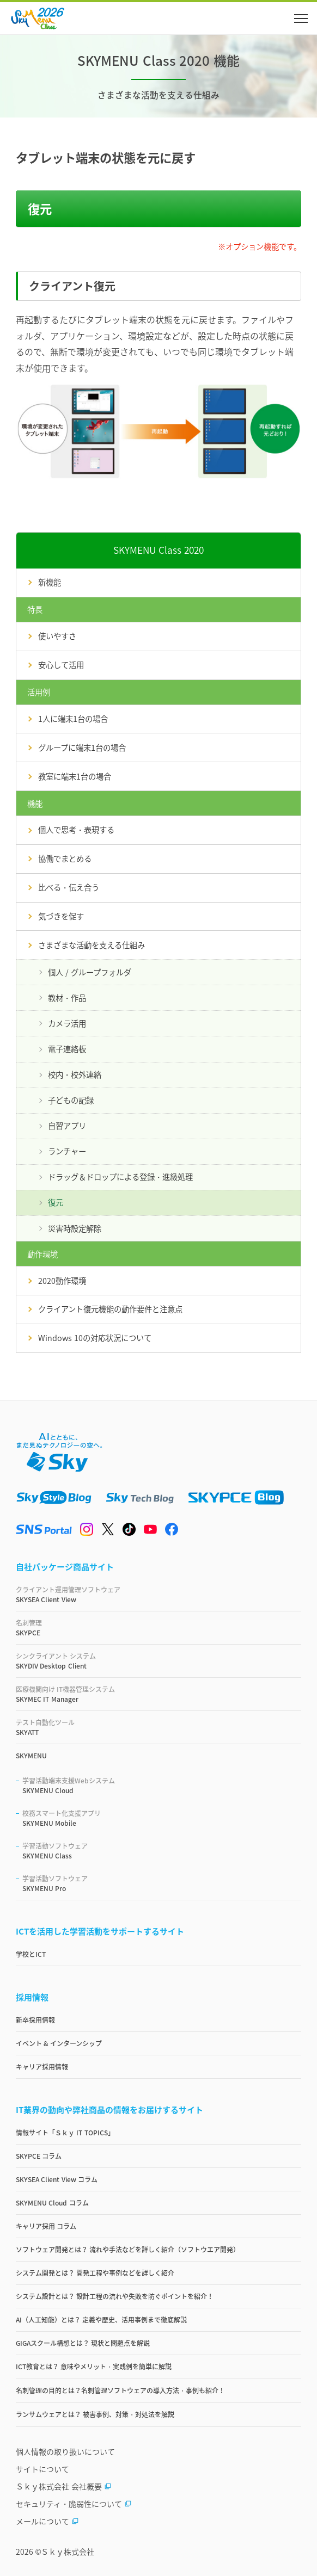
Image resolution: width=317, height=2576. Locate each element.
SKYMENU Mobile (161, 1818)
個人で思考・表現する (76, 830)
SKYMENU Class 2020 (158, 550)
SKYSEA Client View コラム (56, 2179)
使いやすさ (57, 636)
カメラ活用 (67, 1023)
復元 (55, 1202)
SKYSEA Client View (158, 1594)
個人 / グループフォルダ (89, 972)
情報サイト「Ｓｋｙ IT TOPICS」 (65, 2133)
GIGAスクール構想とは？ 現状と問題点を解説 (83, 2343)
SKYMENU (31, 1755)
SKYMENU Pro (161, 1883)
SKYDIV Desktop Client (158, 1661)
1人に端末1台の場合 (73, 719)
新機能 (49, 582)
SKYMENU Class (161, 1851)
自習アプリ (67, 1126)
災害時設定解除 (74, 1228)
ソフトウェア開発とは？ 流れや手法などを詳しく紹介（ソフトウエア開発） (128, 2249)
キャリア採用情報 (42, 2067)
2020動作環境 (62, 1281)
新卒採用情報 (35, 2020)
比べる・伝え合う (68, 887)
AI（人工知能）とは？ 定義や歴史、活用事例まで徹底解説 (101, 2320)
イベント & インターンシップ (59, 2043)
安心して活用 (61, 665)
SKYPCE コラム (39, 2156)
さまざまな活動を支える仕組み (91, 945)
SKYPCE (158, 1628)
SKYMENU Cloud (161, 1785)
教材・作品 (67, 998)
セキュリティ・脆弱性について (74, 2503)
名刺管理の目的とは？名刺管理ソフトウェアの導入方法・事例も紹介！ (120, 2390)
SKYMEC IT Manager (158, 1694)
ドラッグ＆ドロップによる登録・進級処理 (120, 1177)
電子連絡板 (67, 1049)
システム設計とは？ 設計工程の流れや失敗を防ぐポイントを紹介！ (115, 2296)
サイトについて (42, 2468)
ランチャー (67, 1151)
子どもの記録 (71, 1100)
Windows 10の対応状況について (94, 1338)
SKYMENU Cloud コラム (52, 2203)
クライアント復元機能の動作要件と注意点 (110, 1309)
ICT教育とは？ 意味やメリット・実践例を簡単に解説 (94, 2366)
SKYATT (158, 1727)
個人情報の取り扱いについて (65, 2451)
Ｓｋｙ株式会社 (67, 2551)
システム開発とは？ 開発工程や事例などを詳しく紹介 (95, 2273)
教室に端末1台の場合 (74, 776)
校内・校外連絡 (74, 1074)
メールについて (47, 2521)
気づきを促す (61, 916)
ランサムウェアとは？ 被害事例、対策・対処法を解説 (95, 2414)
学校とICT (31, 1954)
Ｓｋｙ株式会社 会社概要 (64, 2486)
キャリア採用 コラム (46, 2226)
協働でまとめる (65, 858)
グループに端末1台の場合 (82, 747)
